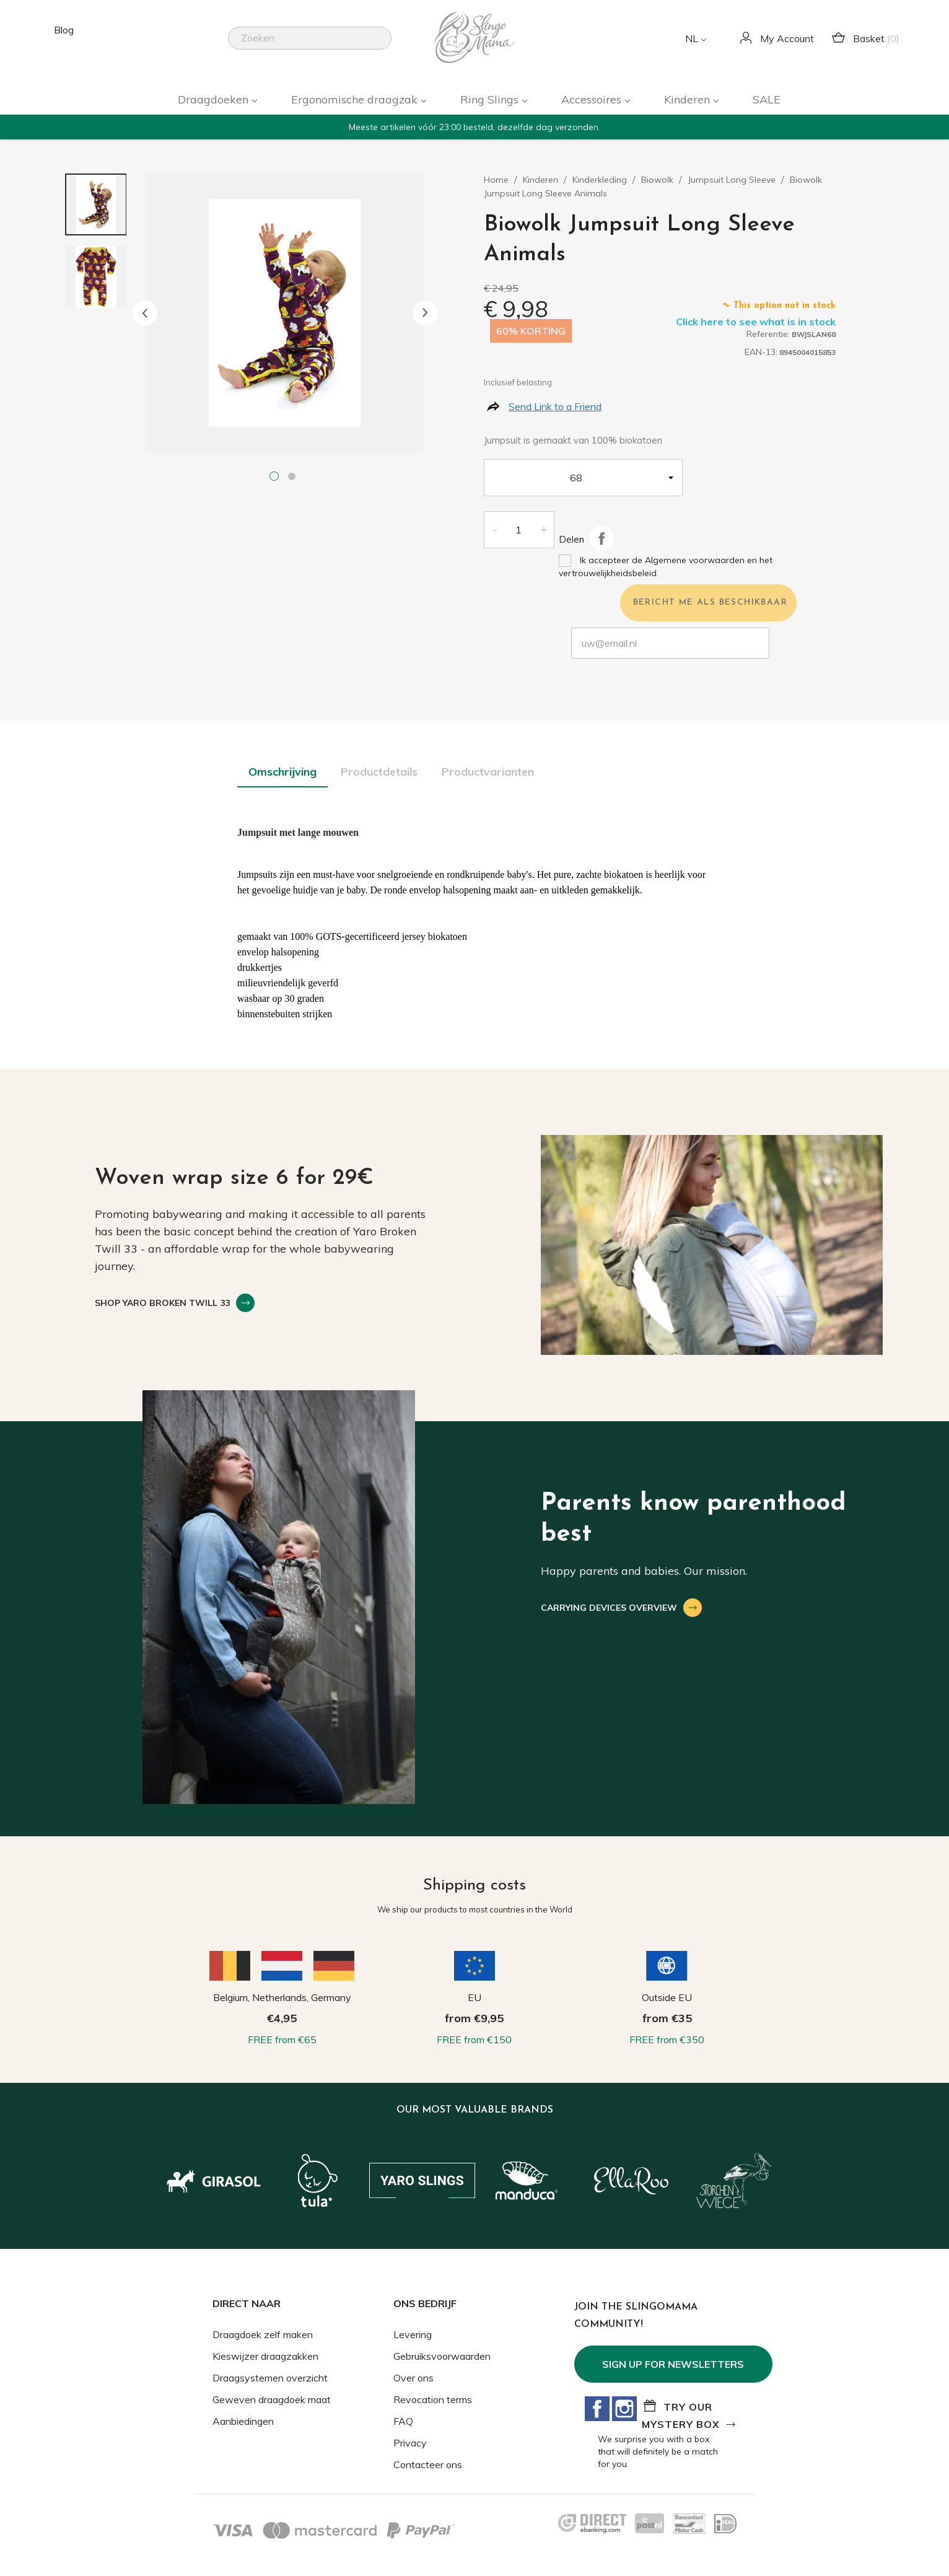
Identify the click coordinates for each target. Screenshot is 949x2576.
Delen (601, 538)
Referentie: (768, 334)
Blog (64, 30)
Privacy (410, 2443)
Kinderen (688, 99)
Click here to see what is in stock (756, 321)
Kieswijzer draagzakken (265, 2356)
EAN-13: (761, 351)
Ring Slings (491, 99)
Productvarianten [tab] (488, 771)
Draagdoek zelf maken (262, 2334)
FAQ (403, 2421)
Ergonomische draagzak (356, 99)
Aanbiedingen (243, 2421)
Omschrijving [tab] (282, 771)
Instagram (624, 2408)
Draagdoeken (214, 99)
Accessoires (592, 99)
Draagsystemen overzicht (270, 2378)
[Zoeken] (309, 38)
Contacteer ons (427, 2464)
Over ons (413, 2378)
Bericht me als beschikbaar (710, 602)
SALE (767, 99)
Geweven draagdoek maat (271, 2399)
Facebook (597, 2408)
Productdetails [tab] (379, 771)
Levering (412, 2334)
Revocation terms (432, 2399)
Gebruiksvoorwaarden (442, 2356)
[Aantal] (518, 529)
